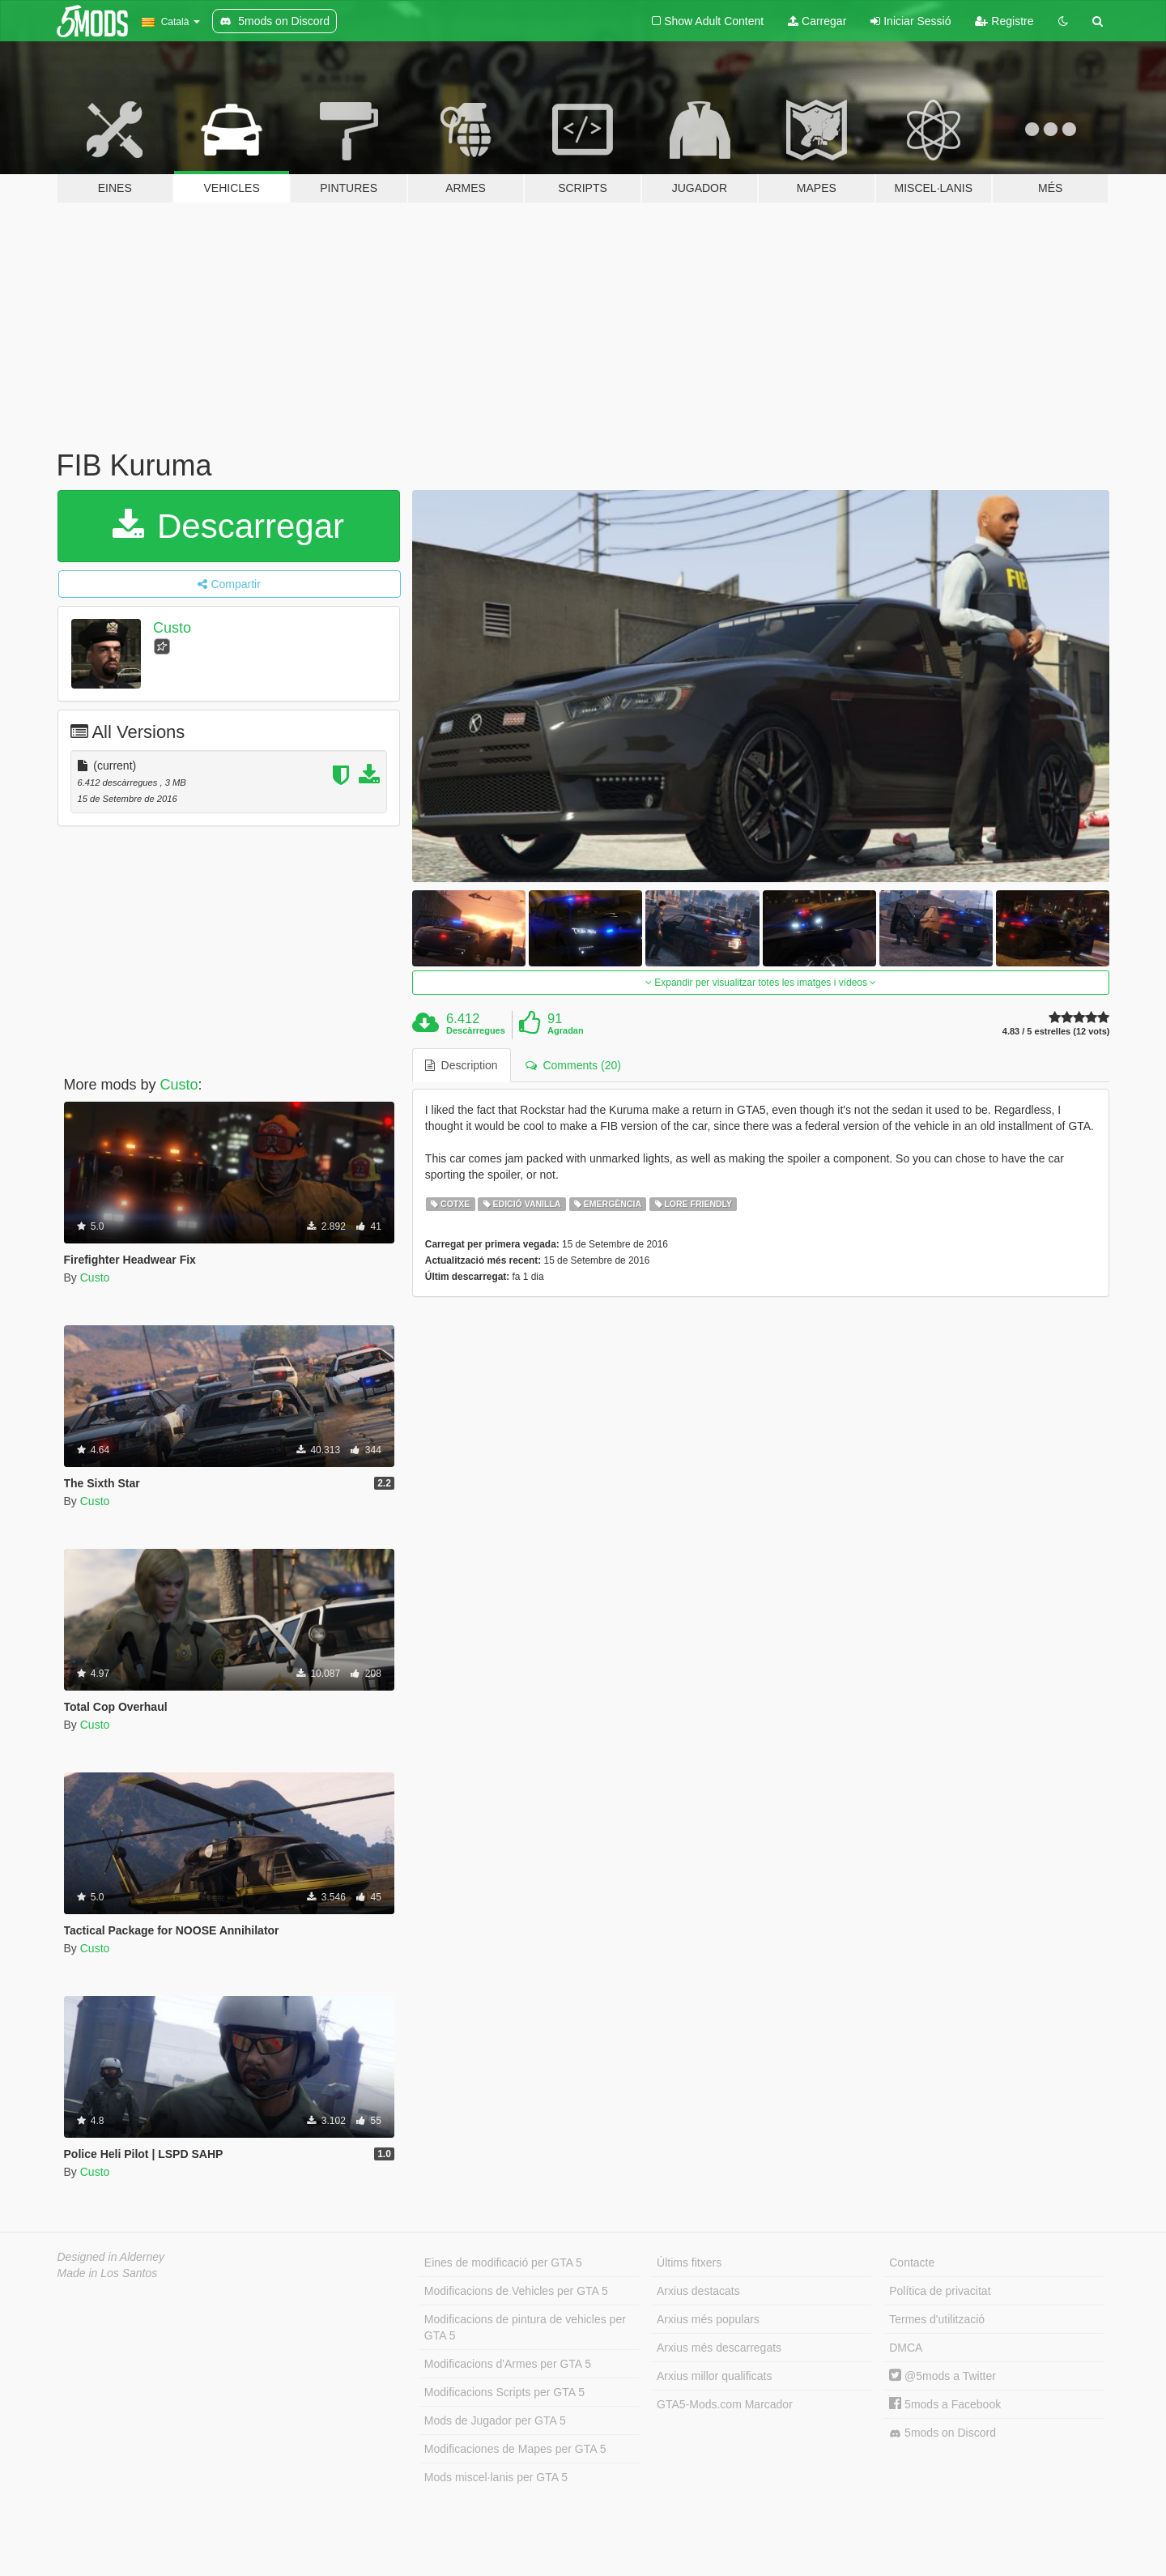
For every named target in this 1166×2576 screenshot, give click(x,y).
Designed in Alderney (111, 2256)
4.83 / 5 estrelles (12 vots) (1056, 1031)
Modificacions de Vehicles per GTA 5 (516, 2290)
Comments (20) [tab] (573, 1065)
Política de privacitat (939, 2290)
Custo (172, 628)
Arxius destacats (698, 2290)
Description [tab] (461, 1065)
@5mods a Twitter (942, 2376)
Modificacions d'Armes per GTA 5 (507, 2363)
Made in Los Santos (107, 2273)
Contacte (911, 2262)
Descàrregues (475, 1030)
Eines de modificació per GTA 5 (503, 2262)
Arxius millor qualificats (714, 2375)
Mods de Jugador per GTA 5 (495, 2420)
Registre (1004, 21)
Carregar (817, 21)
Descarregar (228, 526)
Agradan (565, 1030)
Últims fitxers (689, 2262)
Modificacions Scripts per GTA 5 (504, 2392)
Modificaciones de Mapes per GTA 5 (515, 2448)
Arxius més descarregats (719, 2347)
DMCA (905, 2347)
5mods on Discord (942, 2433)
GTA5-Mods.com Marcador (725, 2404)
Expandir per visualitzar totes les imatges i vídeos (760, 982)
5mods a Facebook (945, 2404)
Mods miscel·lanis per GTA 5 (496, 2477)
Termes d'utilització (937, 2319)
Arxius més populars (708, 2319)
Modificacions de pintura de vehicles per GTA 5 (525, 2327)
